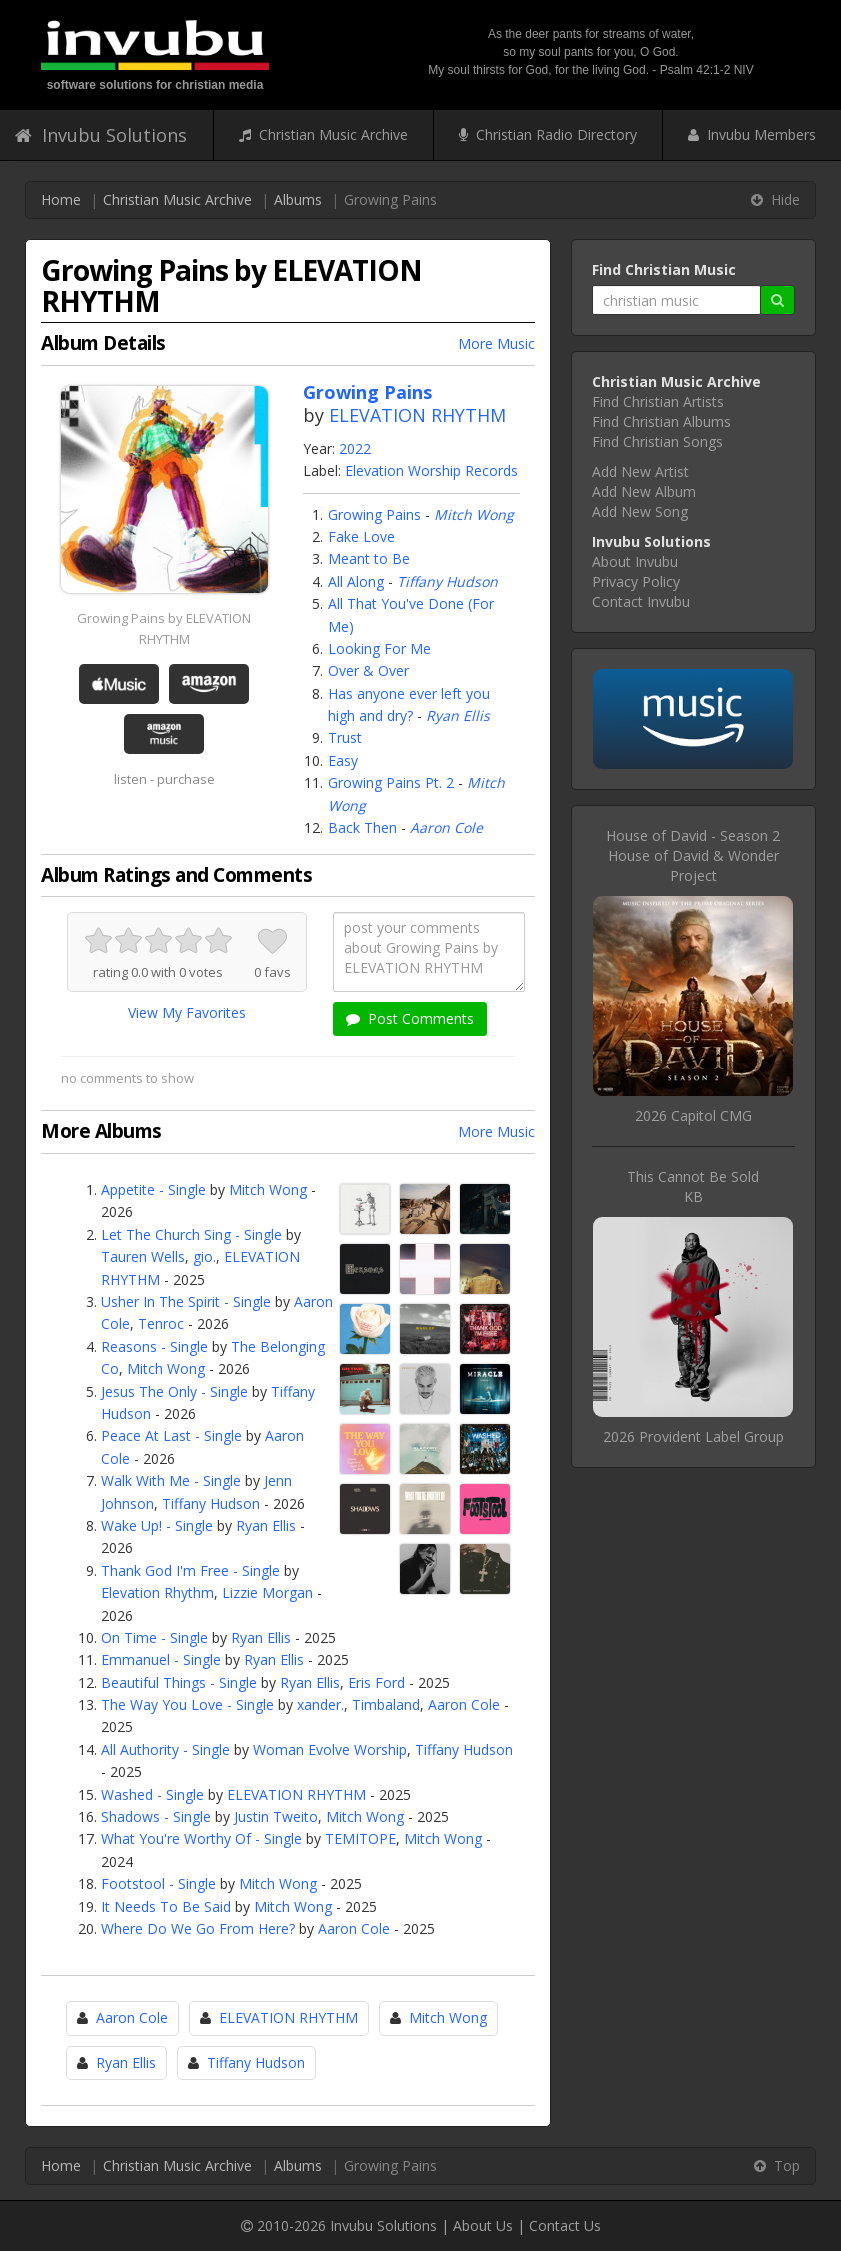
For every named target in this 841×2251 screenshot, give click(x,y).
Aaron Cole (446, 827)
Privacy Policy (636, 581)
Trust (345, 737)
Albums (298, 199)
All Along (356, 581)
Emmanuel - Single (161, 1659)
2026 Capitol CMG (693, 1115)
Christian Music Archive (323, 134)
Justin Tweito (276, 1816)
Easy (343, 760)
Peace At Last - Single (171, 1435)
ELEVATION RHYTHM (417, 415)
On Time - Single (154, 1637)
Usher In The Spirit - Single (186, 1301)
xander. (320, 1704)
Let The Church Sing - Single (191, 1234)
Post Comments (410, 1018)
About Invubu (635, 561)
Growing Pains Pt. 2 (391, 782)
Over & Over (368, 670)
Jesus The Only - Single (174, 1391)
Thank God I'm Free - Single (190, 1570)
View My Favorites (187, 1012)
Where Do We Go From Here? (198, 1928)
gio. (204, 1256)
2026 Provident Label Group (693, 1436)
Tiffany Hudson (447, 581)
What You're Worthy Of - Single (201, 1838)
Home (61, 199)
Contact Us (565, 2225)
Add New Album (644, 491)
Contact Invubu (641, 601)
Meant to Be (369, 558)
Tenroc (161, 1323)
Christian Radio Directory (548, 134)
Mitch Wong (474, 514)
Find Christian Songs (657, 441)
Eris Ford (376, 1682)
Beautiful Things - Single (179, 1682)
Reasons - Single (154, 1346)
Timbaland (386, 1704)
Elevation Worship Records (431, 470)
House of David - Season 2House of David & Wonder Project (693, 855)
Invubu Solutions (101, 135)
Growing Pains (374, 514)
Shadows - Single (156, 1816)
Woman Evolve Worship (330, 1749)
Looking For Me (379, 648)
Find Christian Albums (661, 421)
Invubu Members (752, 134)
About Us (483, 2225)
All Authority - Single (165, 1749)
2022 (355, 448)
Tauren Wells (143, 1256)
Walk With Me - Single (171, 1480)
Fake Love (361, 536)
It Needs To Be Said (166, 1906)
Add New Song (640, 511)
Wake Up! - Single (157, 1525)
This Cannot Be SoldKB (693, 1186)
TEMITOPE (360, 1838)
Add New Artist (640, 471)
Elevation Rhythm (157, 1592)
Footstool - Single (158, 1883)
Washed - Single (152, 1794)
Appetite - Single (153, 1189)
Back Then (362, 827)
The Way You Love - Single (187, 1704)
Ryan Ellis (458, 715)
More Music (496, 343)
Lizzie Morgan (267, 1592)
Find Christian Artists (658, 401)
